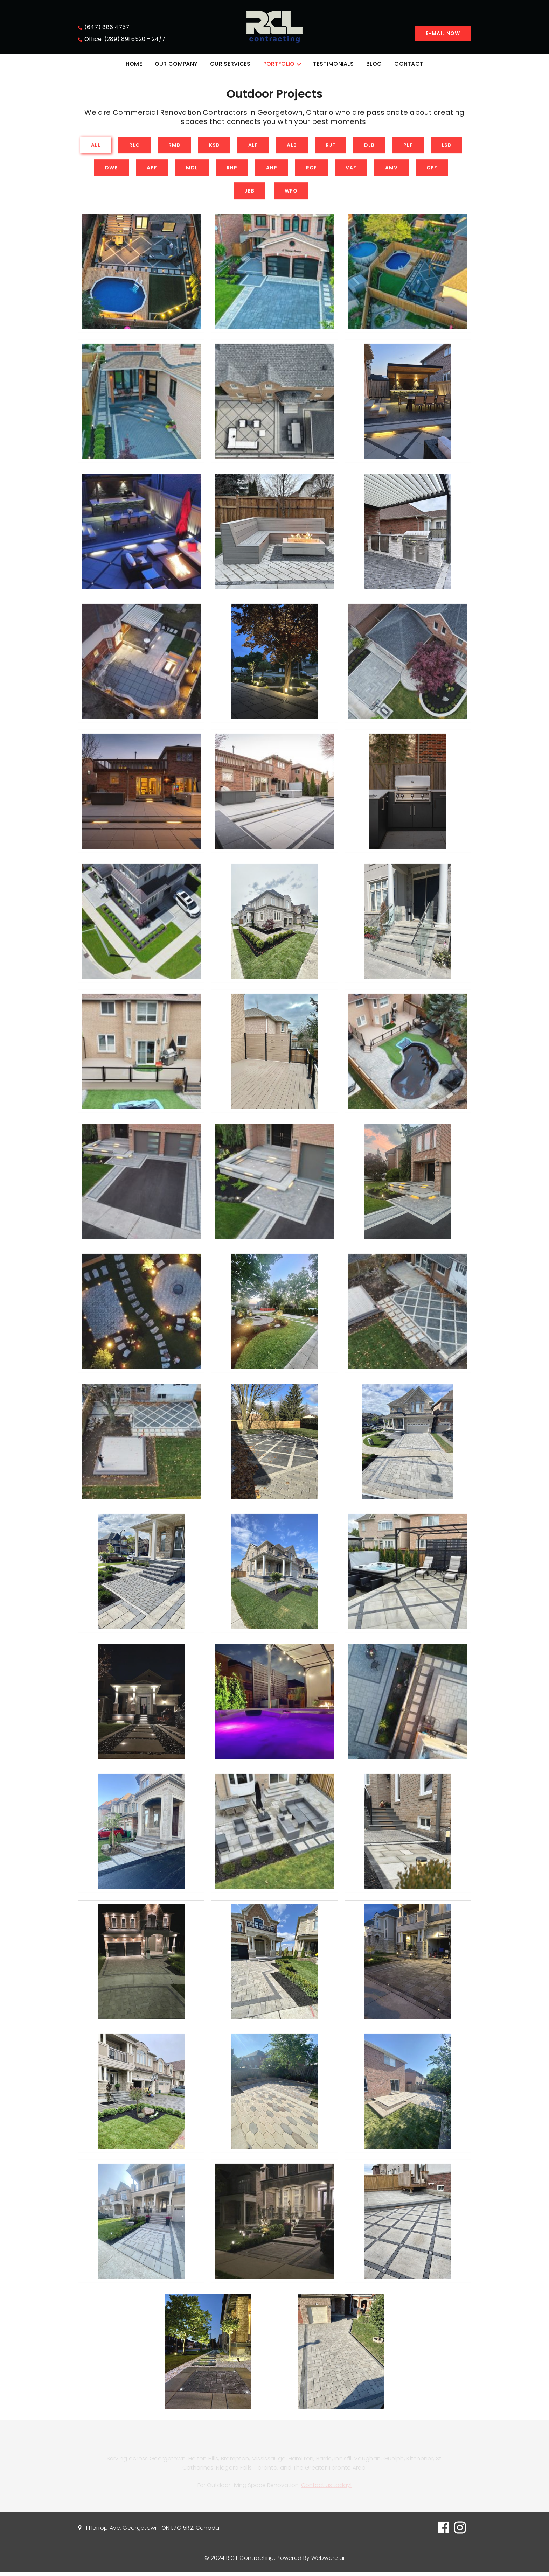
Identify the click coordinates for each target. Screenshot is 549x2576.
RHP (232, 169)
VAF (351, 169)
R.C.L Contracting (250, 2561)
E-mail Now (443, 33)
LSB (446, 146)
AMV (391, 169)
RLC (134, 146)
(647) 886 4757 (107, 27)
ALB (292, 146)
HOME (134, 64)
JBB (249, 192)
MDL (192, 169)
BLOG (374, 64)
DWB (111, 169)
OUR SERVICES (230, 64)
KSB (214, 146)
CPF (431, 169)
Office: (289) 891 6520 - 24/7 (124, 39)
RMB (174, 146)
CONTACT (408, 64)
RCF (311, 169)
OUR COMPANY (176, 64)
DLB (369, 146)
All (95, 146)
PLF (408, 146)
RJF (330, 146)
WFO (291, 192)
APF (152, 169)
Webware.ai (328, 2561)
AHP (271, 169)
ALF (253, 146)
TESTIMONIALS (333, 64)
